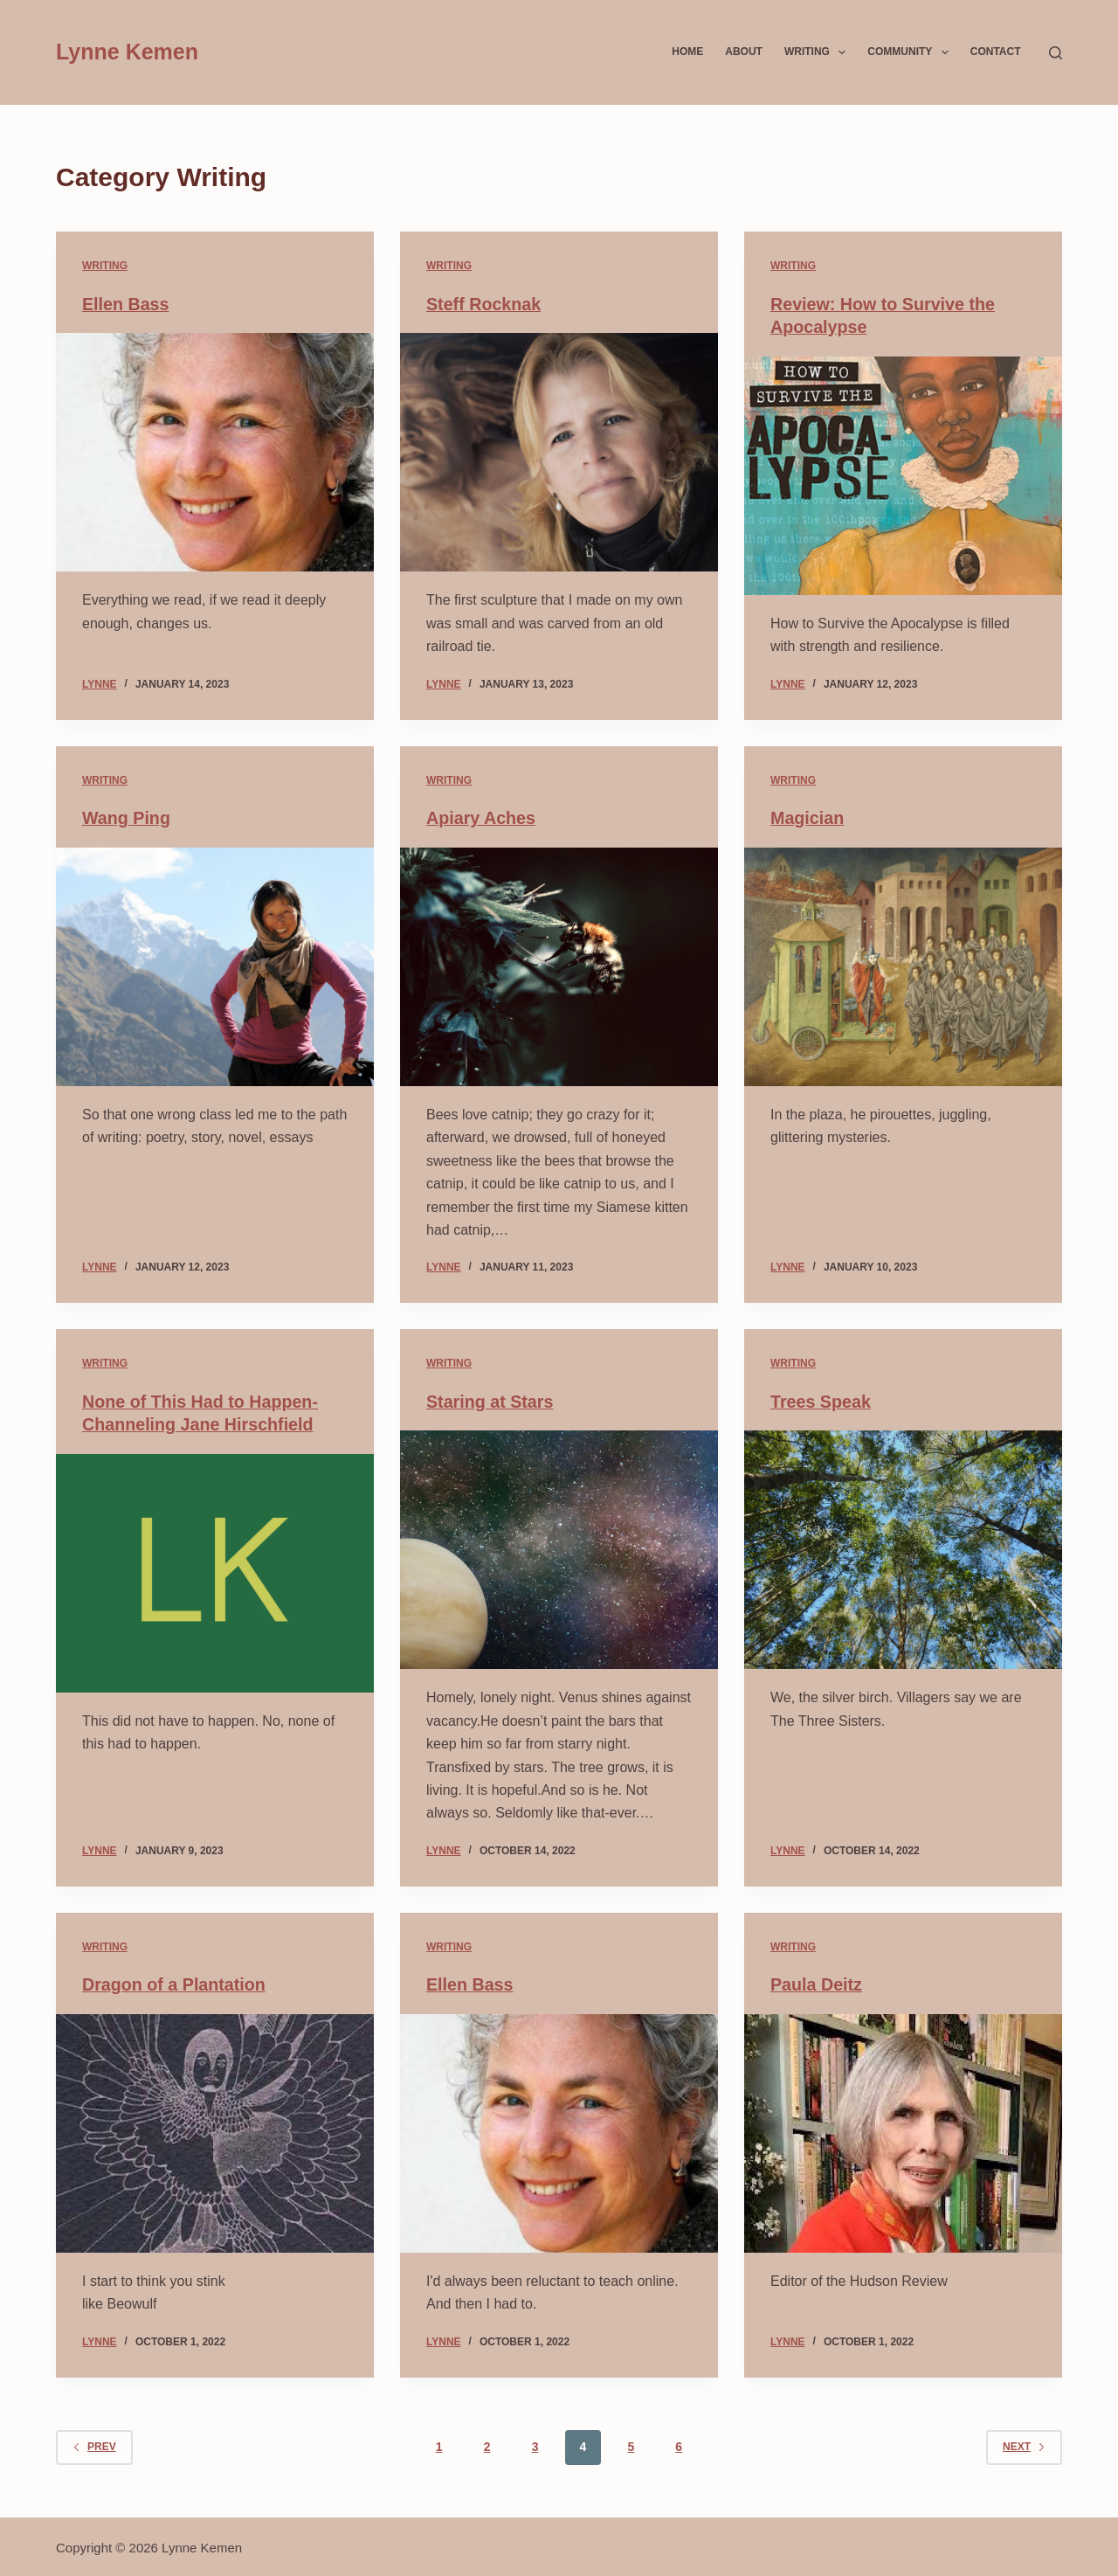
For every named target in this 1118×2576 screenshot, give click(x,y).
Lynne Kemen (127, 51)
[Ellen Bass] (215, 452)
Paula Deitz (817, 1982)
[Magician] (903, 966)
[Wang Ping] (215, 966)
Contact (995, 51)
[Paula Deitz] (903, 2131)
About (744, 51)
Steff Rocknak (484, 304)
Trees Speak (821, 1400)
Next (1024, 2444)
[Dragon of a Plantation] (215, 2131)
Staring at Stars (491, 1400)
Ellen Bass (126, 304)
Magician (807, 818)
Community (911, 52)
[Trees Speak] (903, 1549)
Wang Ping (127, 818)
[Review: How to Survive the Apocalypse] (903, 475)
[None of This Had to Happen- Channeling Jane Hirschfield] (215, 1571)
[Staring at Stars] (559, 1549)
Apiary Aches (481, 818)
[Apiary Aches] (559, 966)
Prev (94, 2444)
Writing (818, 52)
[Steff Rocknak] (559, 452)
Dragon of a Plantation (175, 1982)
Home (687, 51)
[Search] (1055, 52)
